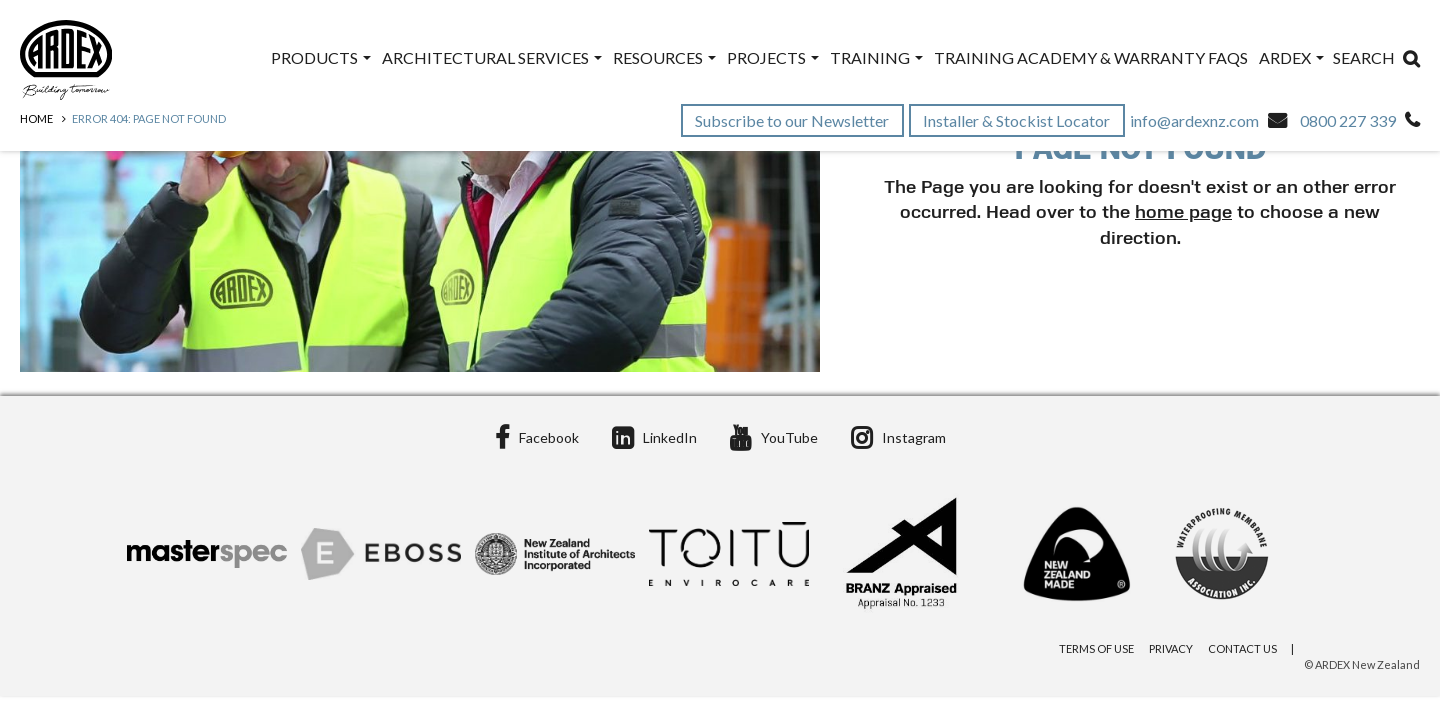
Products (321, 57)
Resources (664, 57)
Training (876, 57)
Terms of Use (1096, 648)
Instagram (898, 437)
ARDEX (1291, 57)
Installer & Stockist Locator (1018, 120)
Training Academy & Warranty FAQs (1091, 57)
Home (36, 118)
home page (1183, 213)
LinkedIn (654, 437)
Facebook (537, 437)
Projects (773, 57)
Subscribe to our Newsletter (793, 120)
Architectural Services (492, 57)
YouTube (774, 437)
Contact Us (1242, 648)
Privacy (1171, 648)
